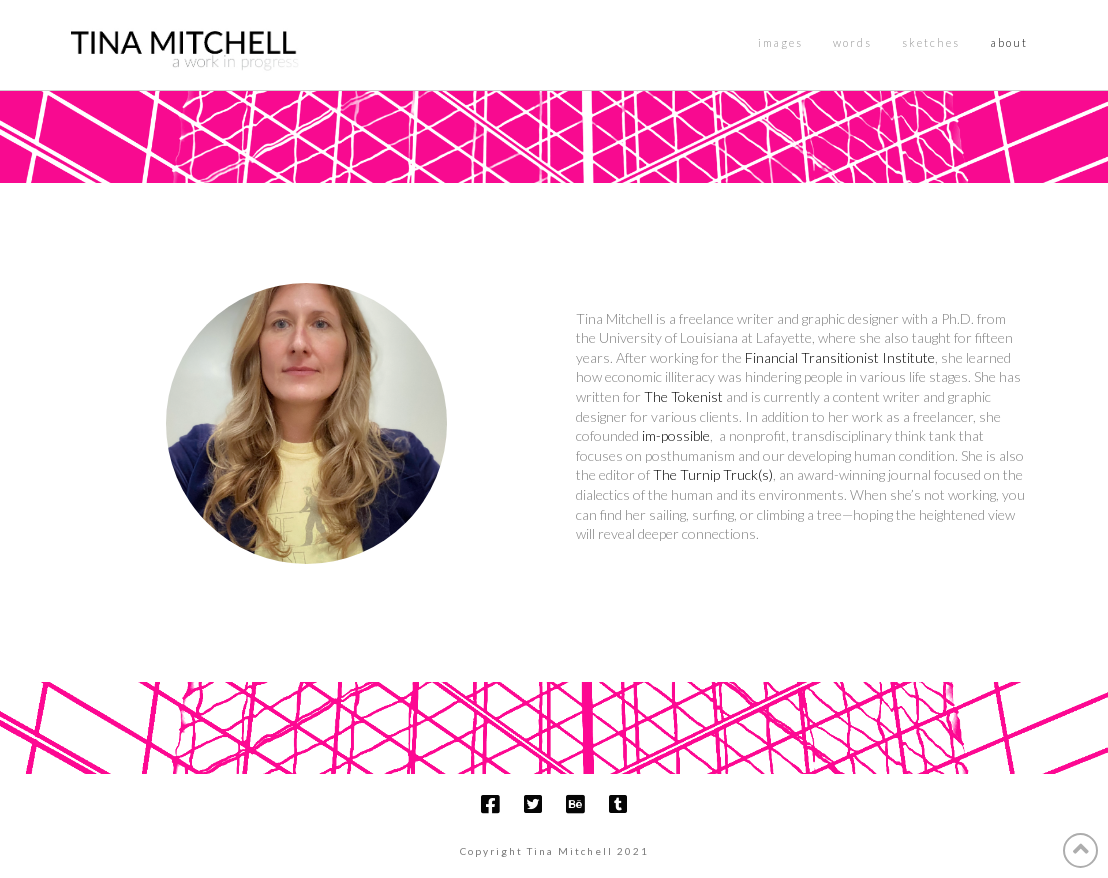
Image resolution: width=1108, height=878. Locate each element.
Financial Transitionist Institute (840, 357)
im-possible (676, 435)
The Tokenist (683, 396)
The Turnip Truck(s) (713, 474)
